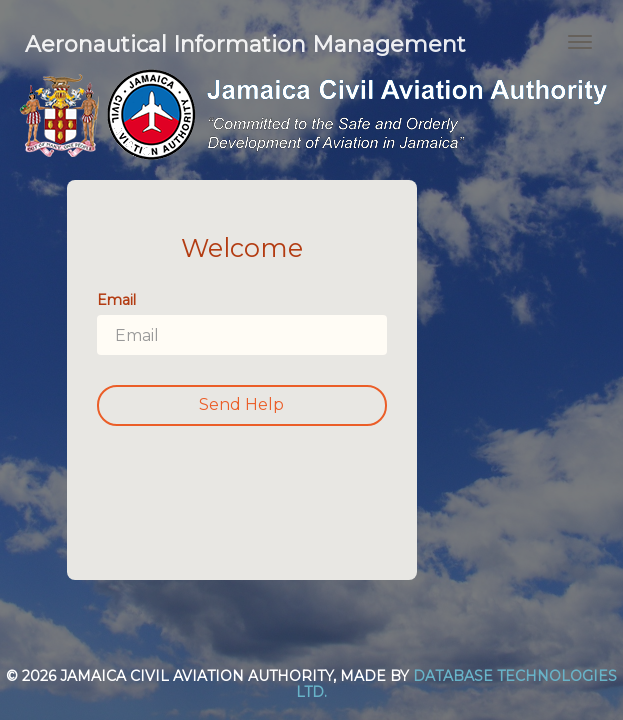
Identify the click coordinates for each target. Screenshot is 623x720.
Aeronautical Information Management (245, 44)
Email (116, 300)
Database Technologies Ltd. (456, 683)
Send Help (241, 404)
